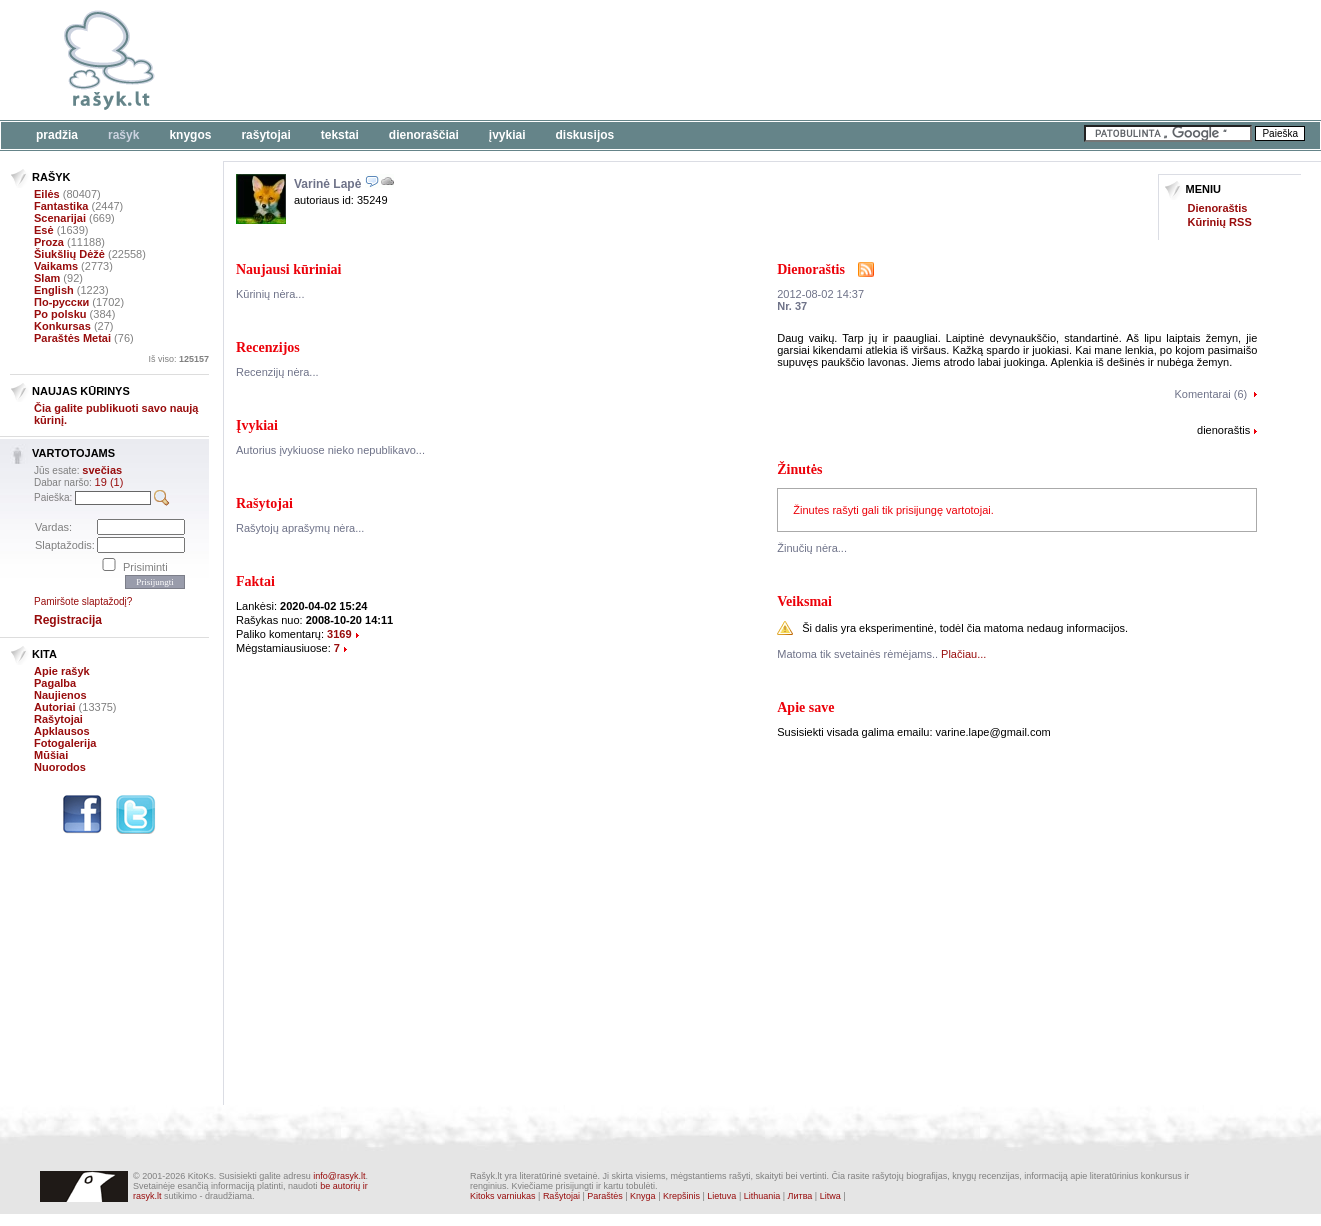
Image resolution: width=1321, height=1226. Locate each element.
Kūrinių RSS (1220, 222)
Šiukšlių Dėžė (69, 254)
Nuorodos (60, 767)
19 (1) (109, 482)
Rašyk (123, 135)
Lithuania (762, 1196)
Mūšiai (51, 755)
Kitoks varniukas (503, 1196)
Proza (49, 242)
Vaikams (56, 266)
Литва (800, 1196)
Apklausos (62, 731)
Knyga (643, 1196)
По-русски (61, 302)
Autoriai (55, 707)
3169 (339, 634)
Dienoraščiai (424, 135)
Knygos (190, 135)
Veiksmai (804, 601)
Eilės (47, 194)
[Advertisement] (615, 60)
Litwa (830, 1196)
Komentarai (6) (1210, 394)
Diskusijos (585, 135)
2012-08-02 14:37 (820, 294)
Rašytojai (265, 135)
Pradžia (57, 135)
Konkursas (62, 326)
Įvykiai (507, 135)
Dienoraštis (1218, 208)
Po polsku (60, 314)
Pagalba (55, 683)
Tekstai (340, 135)
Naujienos (60, 695)
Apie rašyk (62, 671)
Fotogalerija (65, 743)
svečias (102, 470)
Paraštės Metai (72, 338)
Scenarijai (60, 218)
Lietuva (721, 1196)
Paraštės (605, 1196)
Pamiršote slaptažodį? (83, 601)
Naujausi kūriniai (288, 269)
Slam (47, 278)
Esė (44, 230)
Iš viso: (178, 359)
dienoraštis (1223, 430)
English (54, 290)
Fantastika (61, 206)
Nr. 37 (792, 306)
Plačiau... (963, 654)
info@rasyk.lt (339, 1176)
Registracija (68, 620)
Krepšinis (681, 1196)
